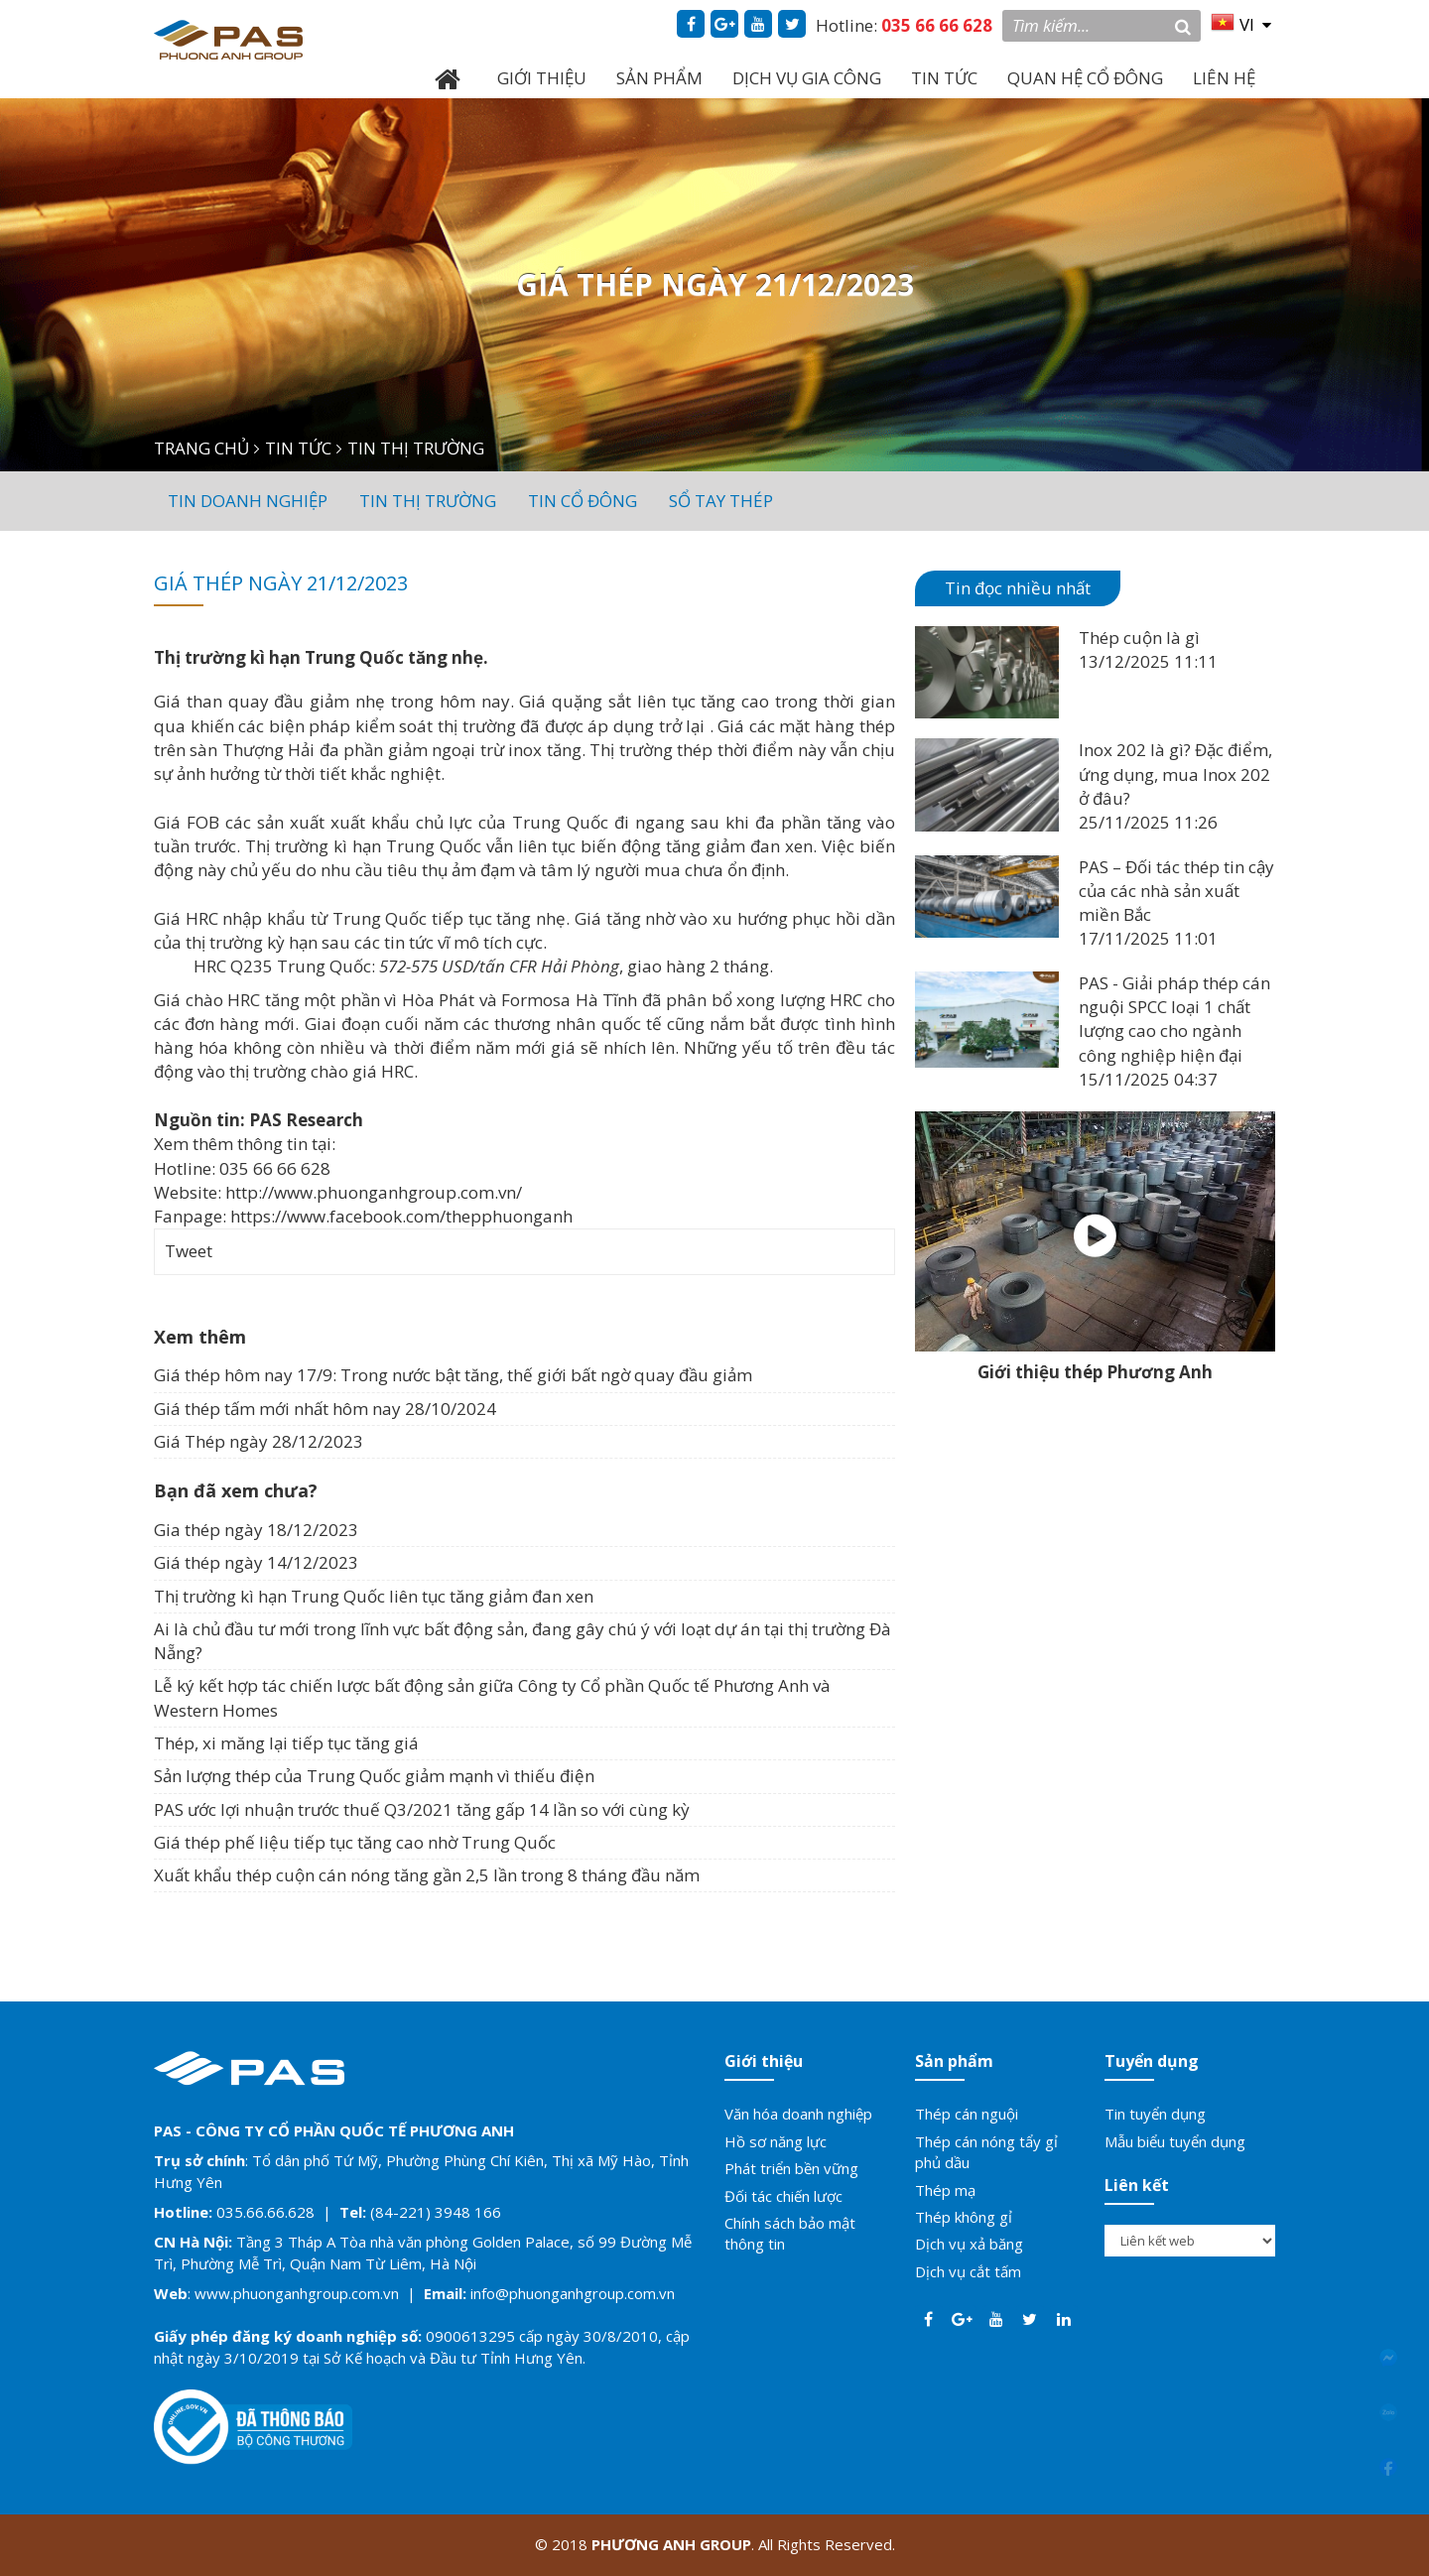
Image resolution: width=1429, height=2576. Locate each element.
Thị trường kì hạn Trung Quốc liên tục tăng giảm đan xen (373, 1596)
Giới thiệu (763, 2061)
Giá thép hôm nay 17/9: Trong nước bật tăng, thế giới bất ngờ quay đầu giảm (453, 1374)
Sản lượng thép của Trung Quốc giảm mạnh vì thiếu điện (374, 1775)
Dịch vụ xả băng (969, 2244)
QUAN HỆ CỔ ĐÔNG (1085, 77)
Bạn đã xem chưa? (236, 1490)
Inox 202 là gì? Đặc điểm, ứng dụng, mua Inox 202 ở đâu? (1175, 774)
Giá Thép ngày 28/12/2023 (258, 1441)
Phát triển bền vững (791, 2168)
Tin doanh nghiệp (247, 500)
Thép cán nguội (966, 2114)
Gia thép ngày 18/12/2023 (256, 1529)
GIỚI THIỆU (541, 77)
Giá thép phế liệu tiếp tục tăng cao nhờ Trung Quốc (355, 1842)
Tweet (188, 1250)
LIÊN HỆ (1224, 77)
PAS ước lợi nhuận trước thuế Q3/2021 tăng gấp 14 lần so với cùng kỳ (422, 1809)
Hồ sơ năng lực (775, 2141)
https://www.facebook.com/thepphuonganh (401, 1216)
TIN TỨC (944, 77)
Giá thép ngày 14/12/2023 (256, 1562)
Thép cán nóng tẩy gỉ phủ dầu (986, 2151)
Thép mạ (945, 2190)
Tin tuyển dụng (1155, 2114)
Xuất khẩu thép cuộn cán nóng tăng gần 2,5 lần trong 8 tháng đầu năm (427, 1875)
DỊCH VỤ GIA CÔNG (806, 77)
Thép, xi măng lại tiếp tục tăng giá (286, 1743)
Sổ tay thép (721, 500)
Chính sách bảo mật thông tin (789, 2233)
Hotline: (904, 25)
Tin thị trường (427, 500)
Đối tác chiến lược (783, 2196)
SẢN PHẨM (659, 77)
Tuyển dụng (1151, 2061)
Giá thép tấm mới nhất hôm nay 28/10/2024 (325, 1408)
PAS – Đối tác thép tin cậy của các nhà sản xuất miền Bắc (1176, 891)
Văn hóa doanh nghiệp (798, 2114)
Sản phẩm (954, 2061)
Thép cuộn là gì (1139, 637)
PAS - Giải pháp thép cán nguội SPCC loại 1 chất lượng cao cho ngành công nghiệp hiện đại (1174, 1019)
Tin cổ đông (582, 500)
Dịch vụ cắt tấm (968, 2271)
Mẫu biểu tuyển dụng (1174, 2141)
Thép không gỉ (963, 2217)
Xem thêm (200, 1337)
